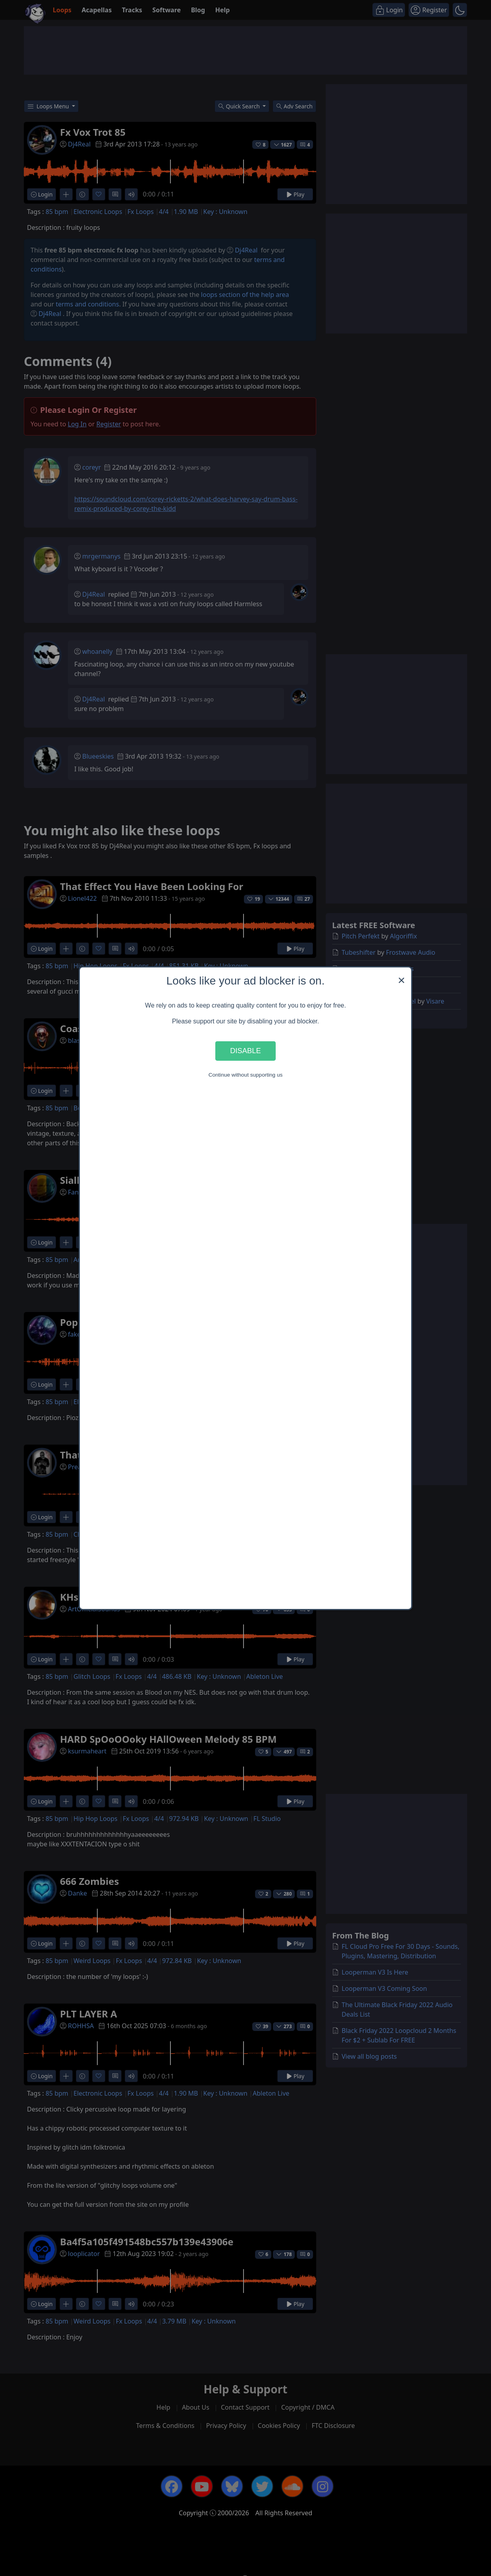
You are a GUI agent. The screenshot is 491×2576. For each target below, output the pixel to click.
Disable (245, 1050)
